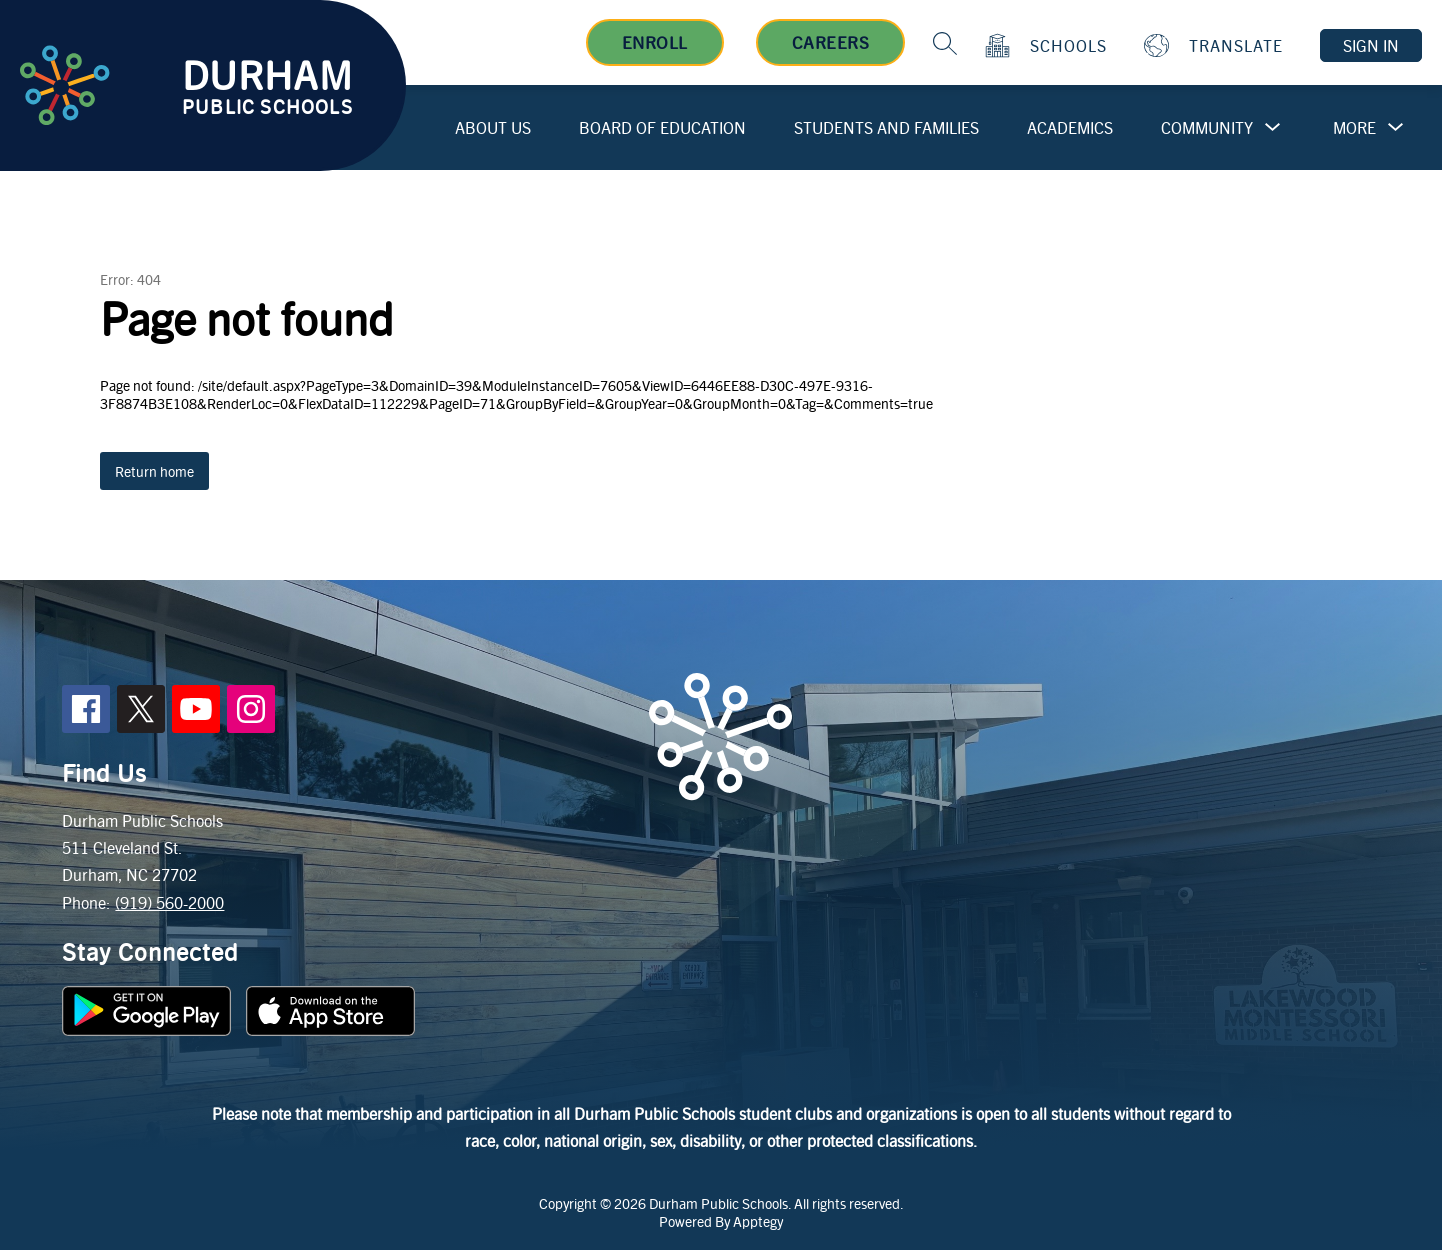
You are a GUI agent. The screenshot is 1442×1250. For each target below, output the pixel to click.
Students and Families (886, 127)
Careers (831, 42)
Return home (154, 471)
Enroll (655, 42)
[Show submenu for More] (1354, 128)
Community (1207, 127)
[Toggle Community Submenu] (1273, 127)
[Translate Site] (1216, 45)
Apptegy (758, 1221)
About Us (493, 127)
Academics (1070, 127)
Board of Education (662, 127)
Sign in (1371, 45)
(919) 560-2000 (169, 902)
